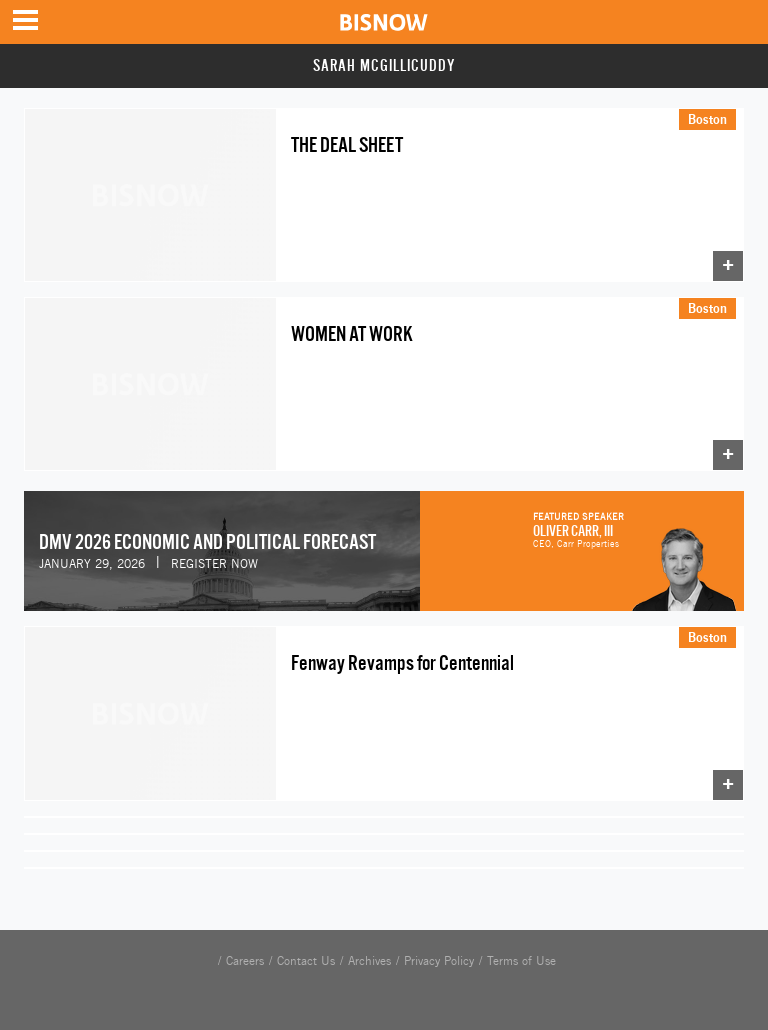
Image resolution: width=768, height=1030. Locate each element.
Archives (369, 961)
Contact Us (306, 961)
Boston (707, 119)
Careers (245, 961)
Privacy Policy (439, 961)
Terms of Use (521, 961)
